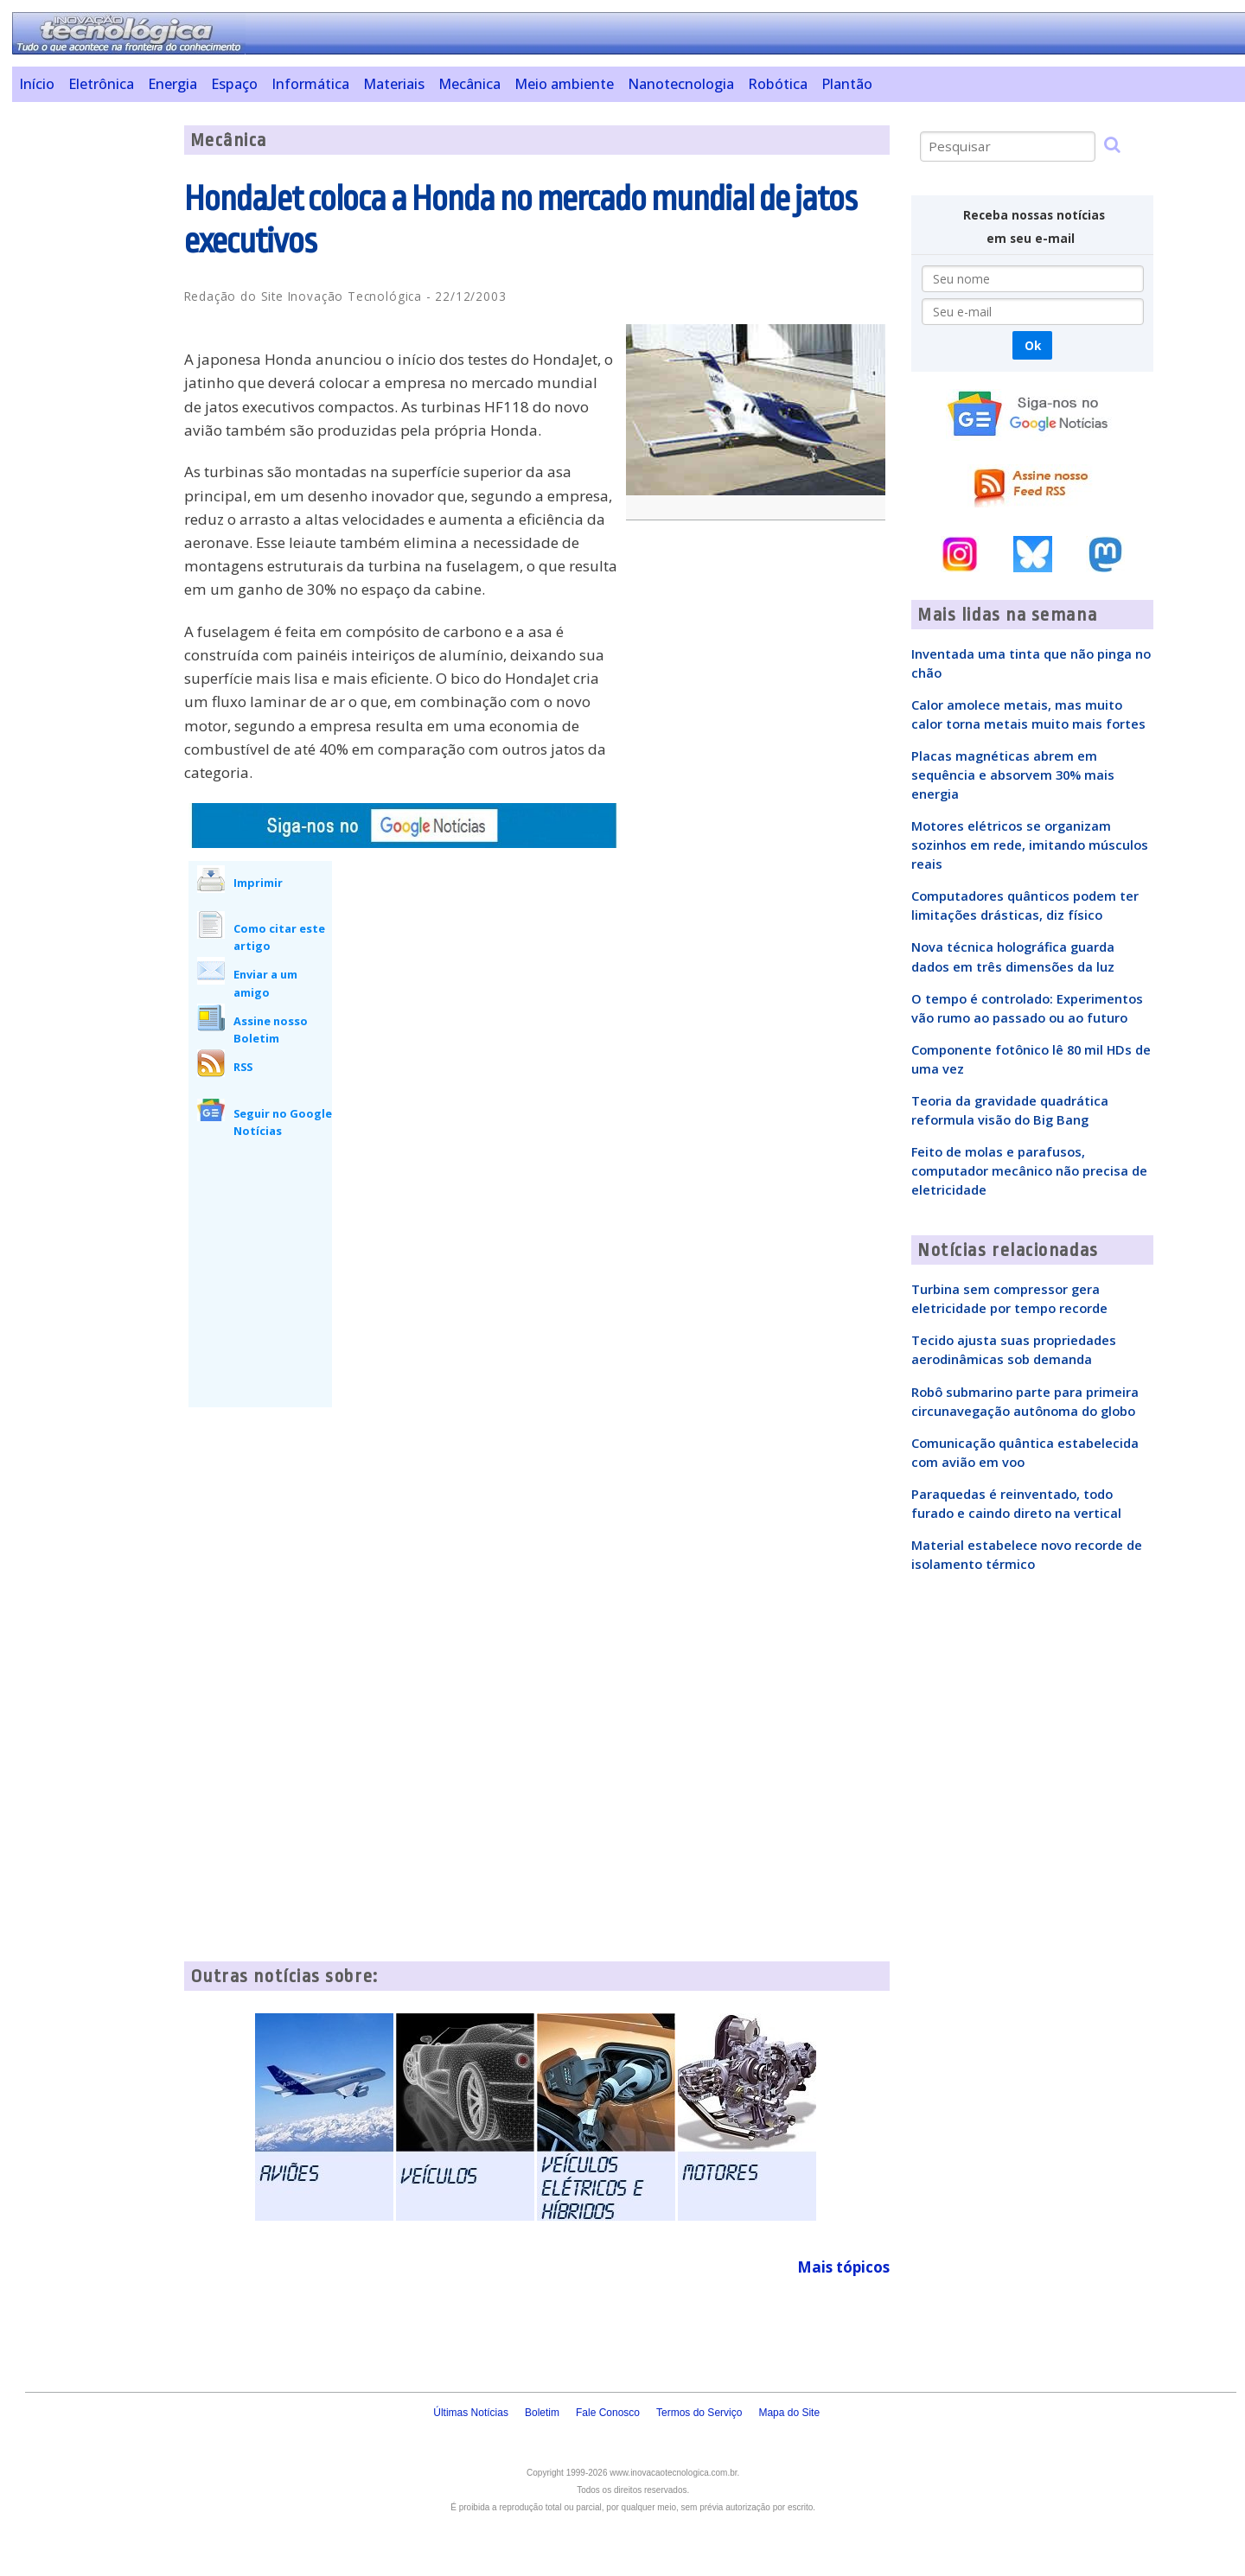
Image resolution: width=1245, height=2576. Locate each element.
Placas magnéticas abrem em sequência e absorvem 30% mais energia (1012, 774)
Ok (1033, 345)
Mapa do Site (789, 2413)
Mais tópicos (843, 2267)
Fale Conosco (608, 2413)
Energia (172, 83)
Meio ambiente (564, 83)
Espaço (234, 83)
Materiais (394, 83)
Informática (310, 83)
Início (36, 83)
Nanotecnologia (681, 83)
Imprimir (258, 882)
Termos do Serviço (699, 2413)
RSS (242, 1066)
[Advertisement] (91, 384)
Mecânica (469, 83)
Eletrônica (101, 83)
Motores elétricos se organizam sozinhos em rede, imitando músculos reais (1029, 844)
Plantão (846, 83)
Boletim (542, 2413)
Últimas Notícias (470, 2413)
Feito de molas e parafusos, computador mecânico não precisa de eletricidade (1029, 1170)
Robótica (778, 83)
